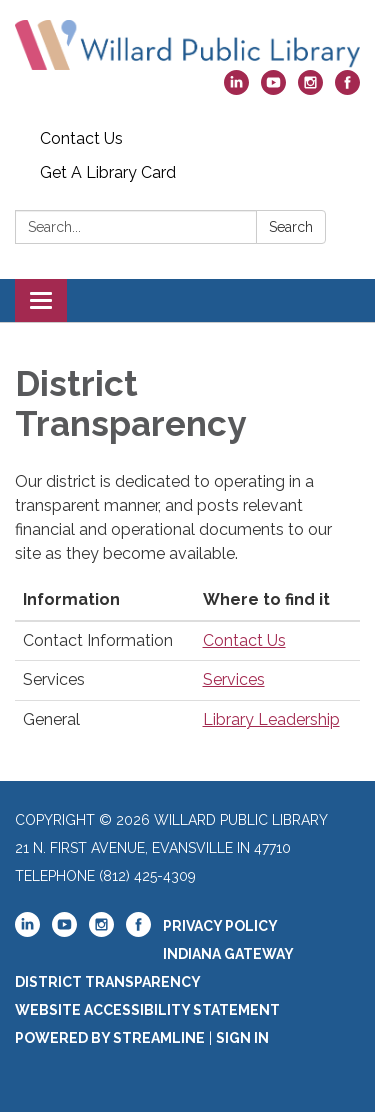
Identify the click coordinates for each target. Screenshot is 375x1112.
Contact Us (81, 138)
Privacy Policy (220, 926)
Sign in (242, 1038)
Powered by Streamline (110, 1038)
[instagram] (310, 89)
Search (291, 227)
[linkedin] (236, 89)
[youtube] (273, 89)
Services (234, 679)
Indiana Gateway (228, 954)
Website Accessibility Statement (147, 1010)
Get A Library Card (108, 172)
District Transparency (108, 982)
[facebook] (347, 89)
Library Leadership (271, 719)
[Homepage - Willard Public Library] (187, 45)
